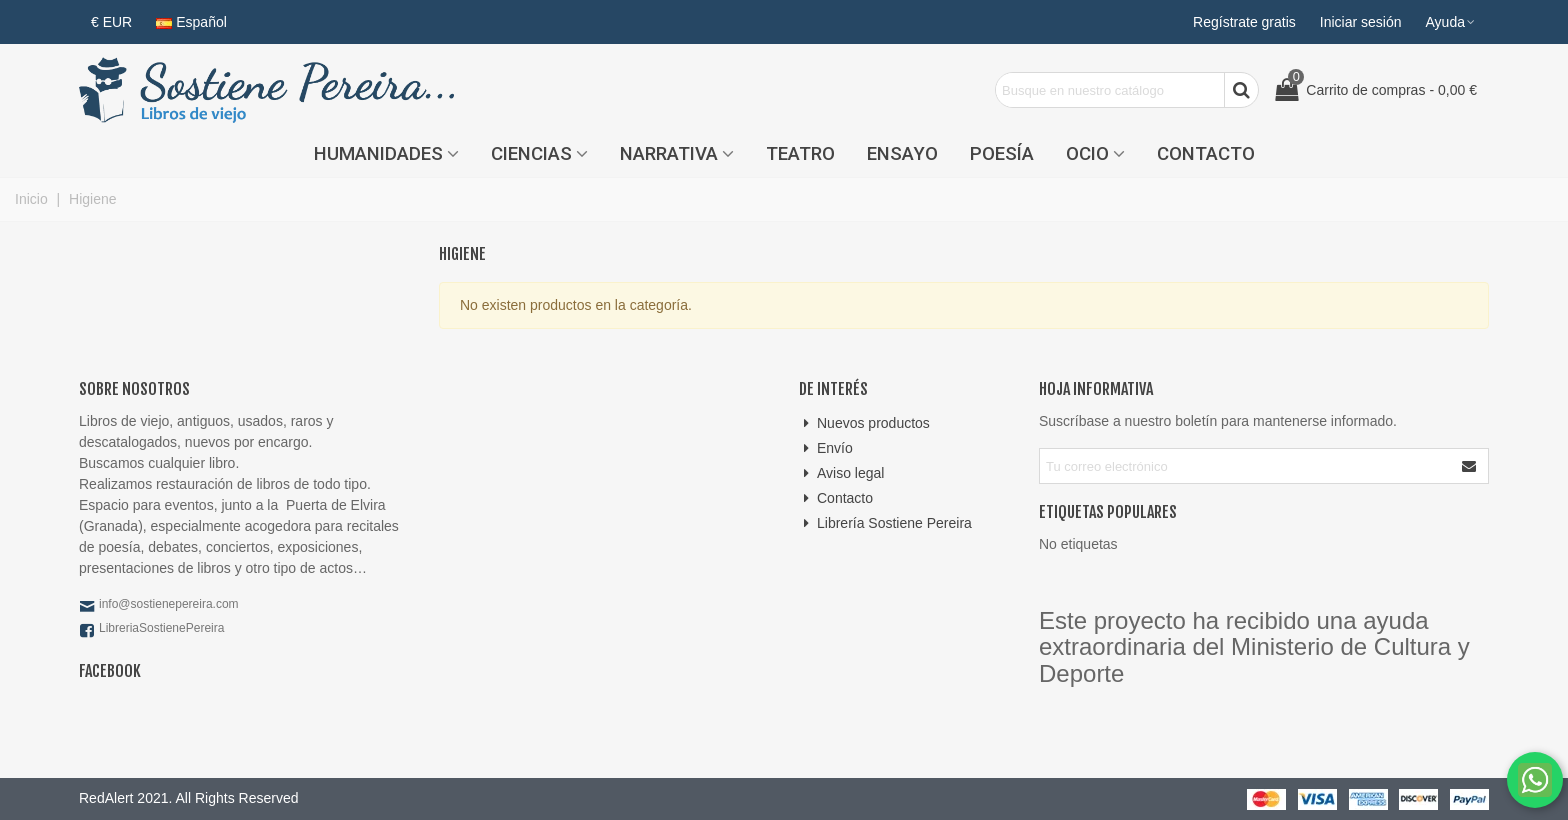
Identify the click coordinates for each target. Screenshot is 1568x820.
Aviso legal (841, 473)
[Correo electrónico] (1246, 466)
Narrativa (669, 154)
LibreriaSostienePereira (161, 628)
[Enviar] (1470, 466)
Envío (826, 448)
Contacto (1206, 154)
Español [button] (191, 22)
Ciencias (531, 154)
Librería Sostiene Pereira (885, 523)
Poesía (1002, 154)
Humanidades (378, 154)
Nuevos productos (864, 423)
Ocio (1087, 154)
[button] (1451, 22)
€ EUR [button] (111, 22)
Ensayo (902, 154)
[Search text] (1110, 90)
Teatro (800, 154)
